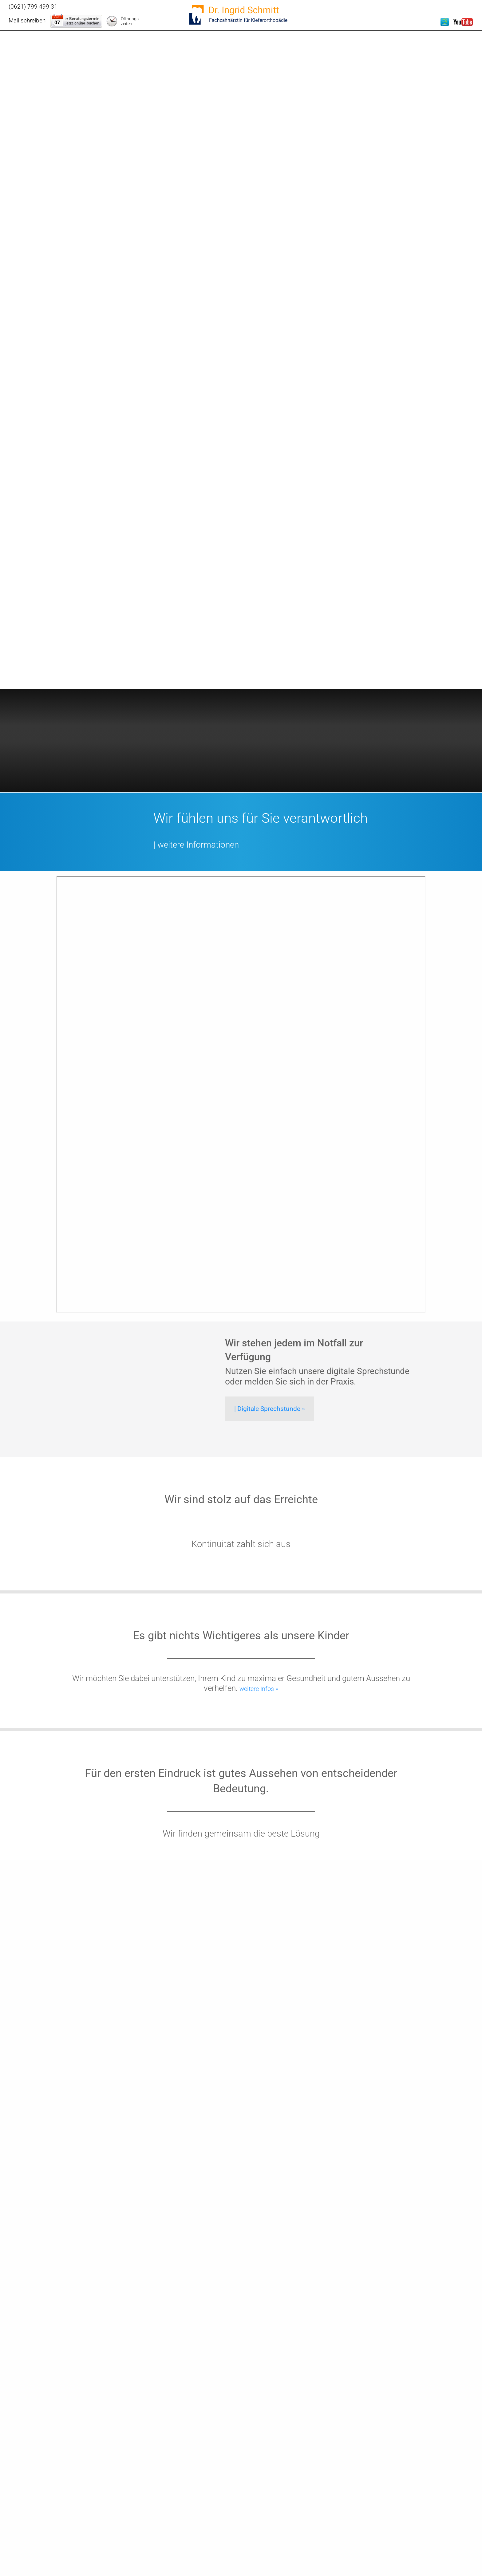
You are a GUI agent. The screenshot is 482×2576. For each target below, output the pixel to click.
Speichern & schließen (420, 2516)
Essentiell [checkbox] (388, 2482)
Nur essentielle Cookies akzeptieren (420, 2533)
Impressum (435, 2559)
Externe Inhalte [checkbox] (420, 2482)
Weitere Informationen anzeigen (420, 2547)
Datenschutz (458, 2559)
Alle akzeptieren (421, 2499)
